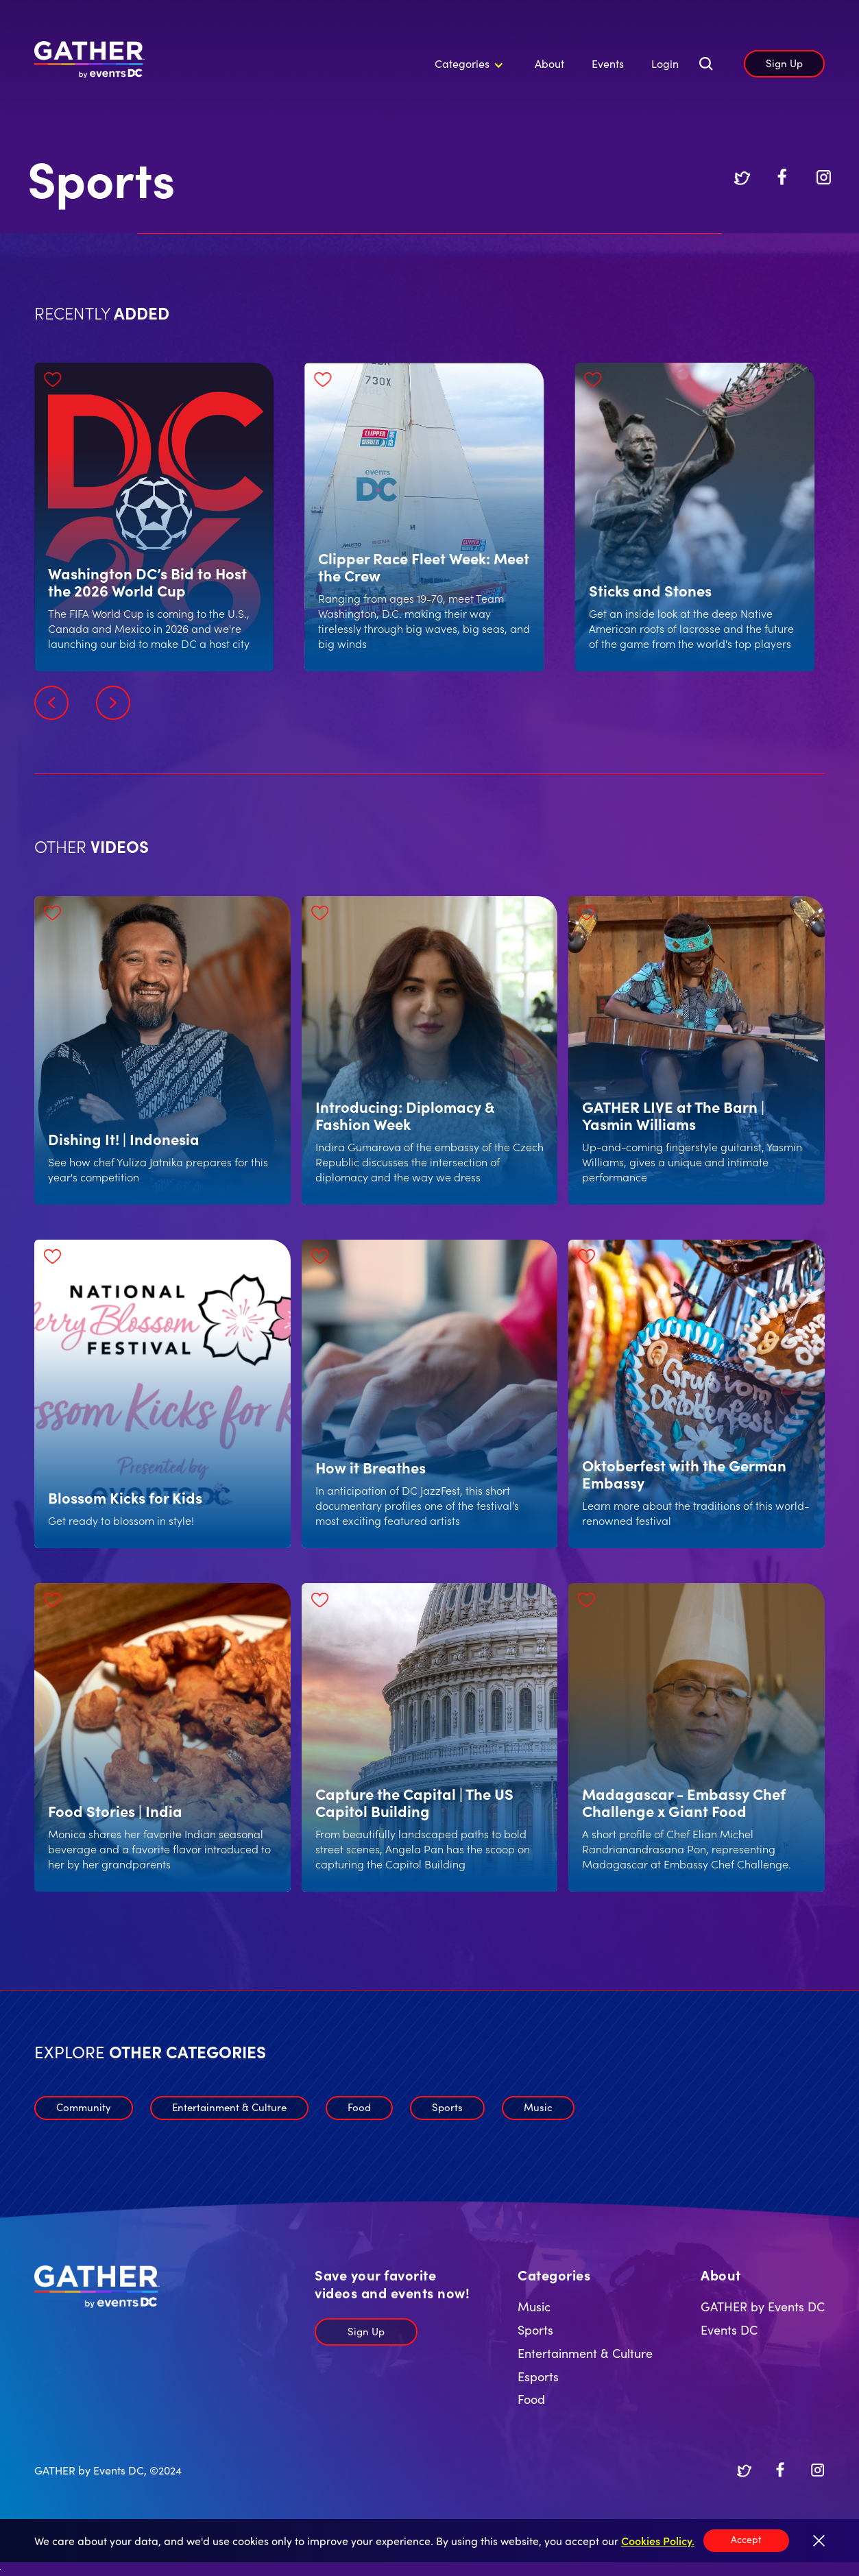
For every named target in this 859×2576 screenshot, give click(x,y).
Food (359, 2106)
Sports (447, 2106)
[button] (466, 63)
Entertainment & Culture (229, 2106)
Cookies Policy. (657, 2540)
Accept (746, 2539)
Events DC (729, 2329)
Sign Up (784, 63)
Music (538, 2106)
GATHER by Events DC (763, 2306)
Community (83, 2106)
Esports (538, 2376)
